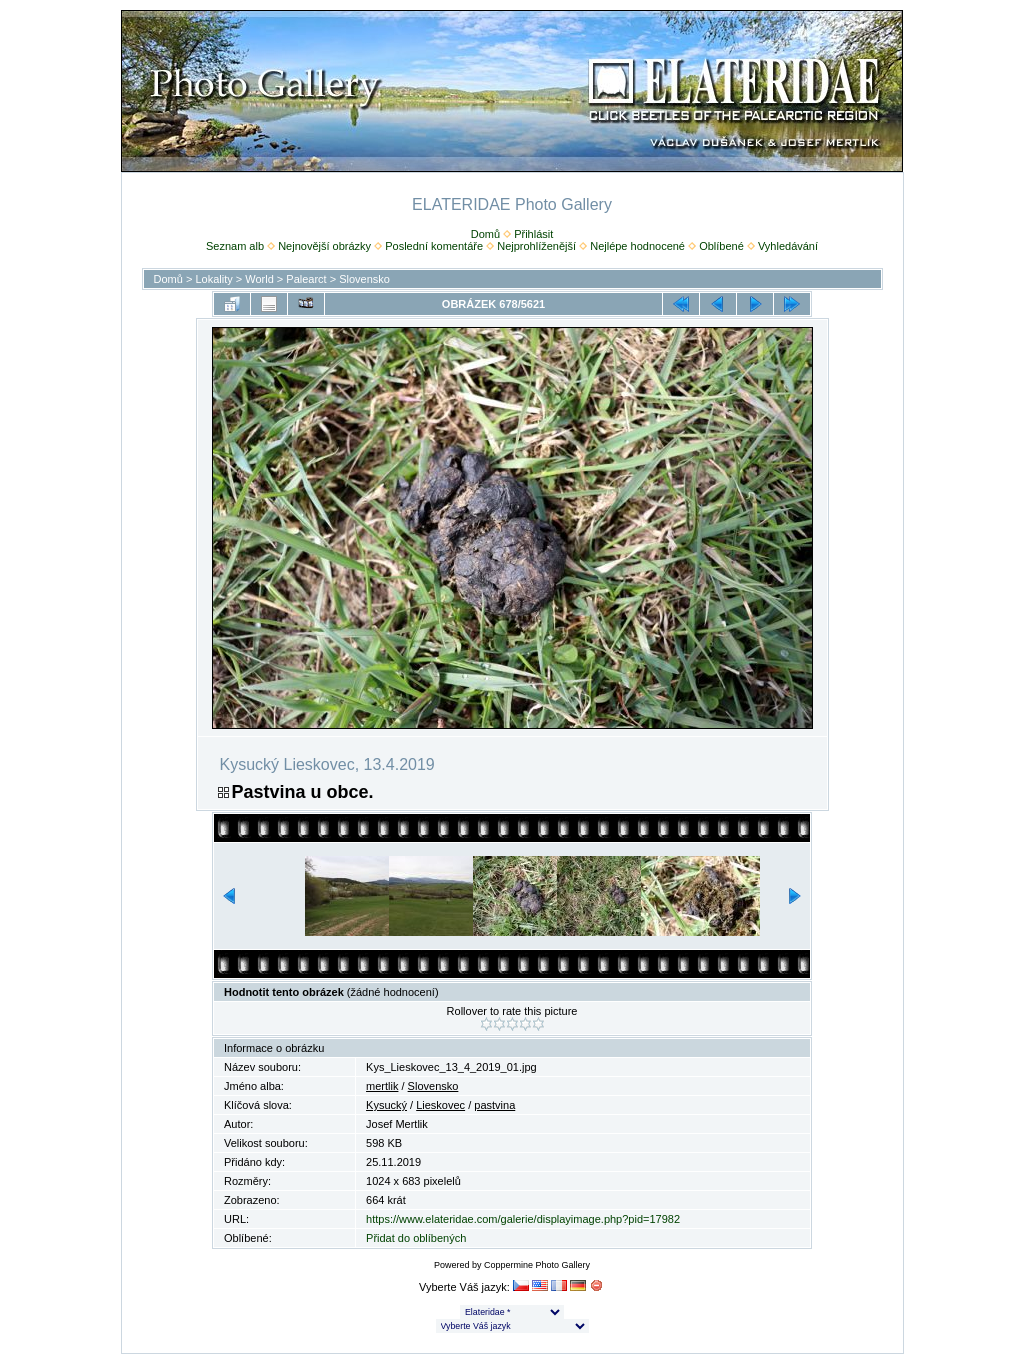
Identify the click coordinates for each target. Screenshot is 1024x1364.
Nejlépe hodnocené (637, 246)
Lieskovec (440, 1105)
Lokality (213, 279)
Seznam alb (235, 246)
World (259, 279)
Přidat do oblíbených (416, 1238)
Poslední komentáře (434, 246)
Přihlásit (533, 234)
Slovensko (364, 279)
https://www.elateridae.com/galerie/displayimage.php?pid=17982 (523, 1219)
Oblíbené (721, 246)
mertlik (382, 1086)
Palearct (306, 279)
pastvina (494, 1105)
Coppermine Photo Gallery (537, 1265)
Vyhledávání (788, 246)
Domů (485, 234)
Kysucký (386, 1105)
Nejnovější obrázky (324, 246)
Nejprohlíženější (536, 246)
